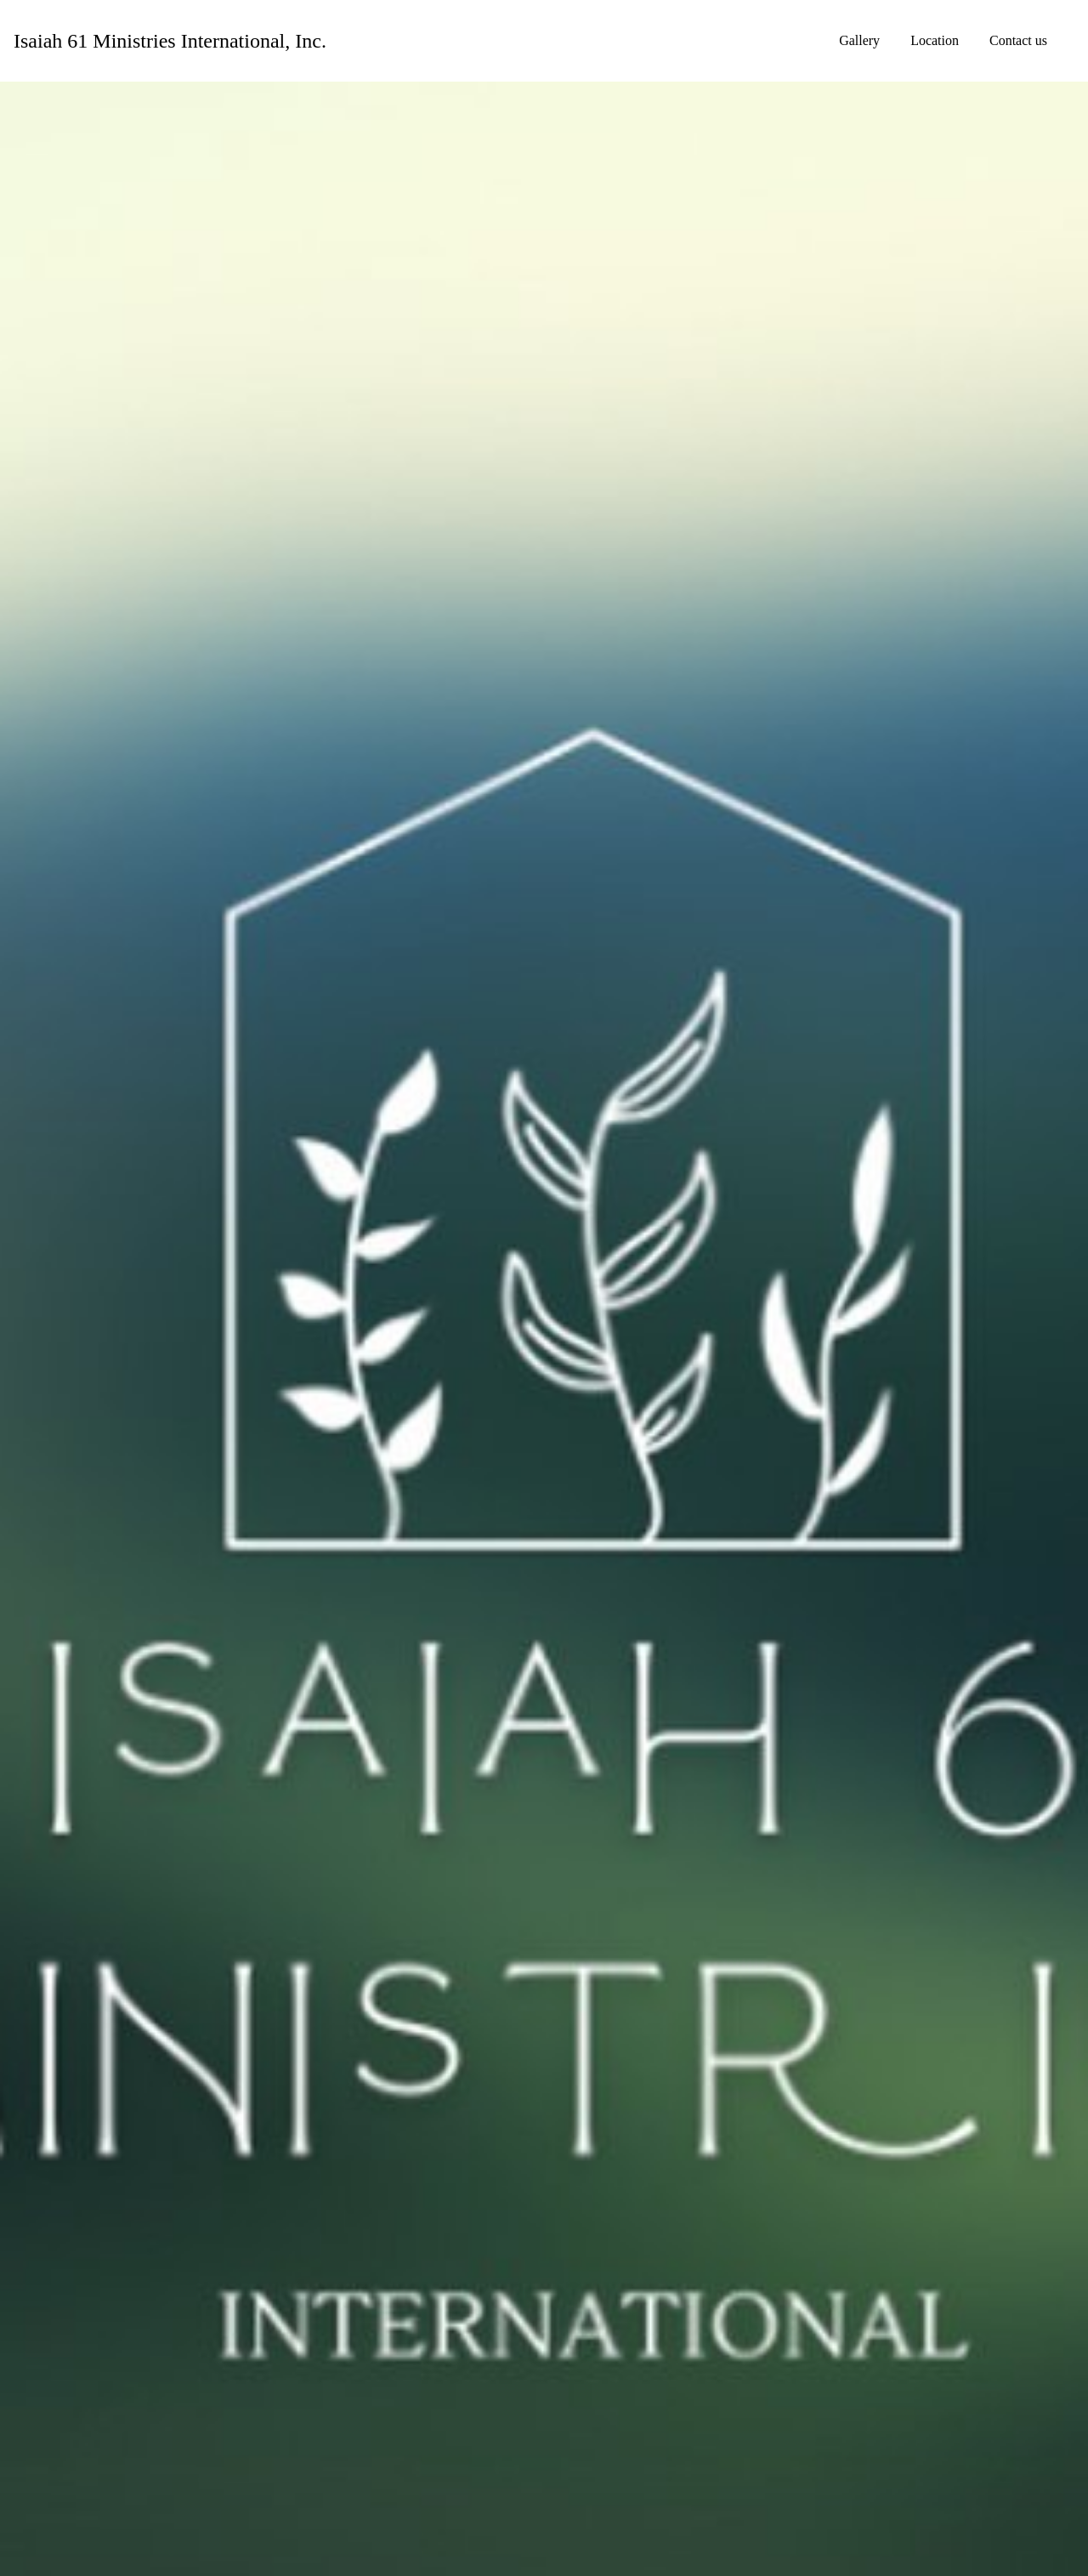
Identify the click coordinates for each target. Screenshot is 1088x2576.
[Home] (170, 41)
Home (791, 40)
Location (934, 40)
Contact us (1018, 40)
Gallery (859, 40)
